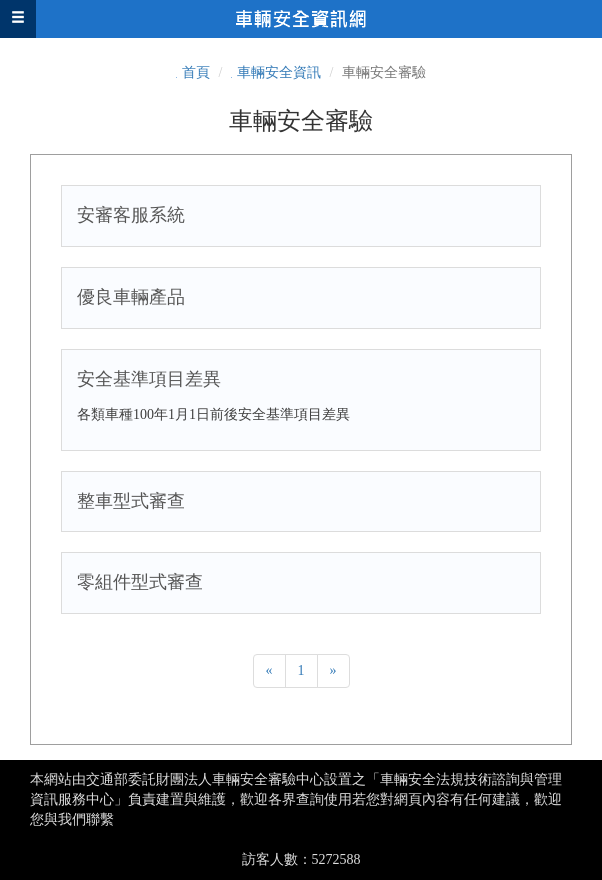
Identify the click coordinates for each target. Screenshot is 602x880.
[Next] (333, 671)
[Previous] (269, 671)
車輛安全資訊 (279, 72)
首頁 (196, 72)
